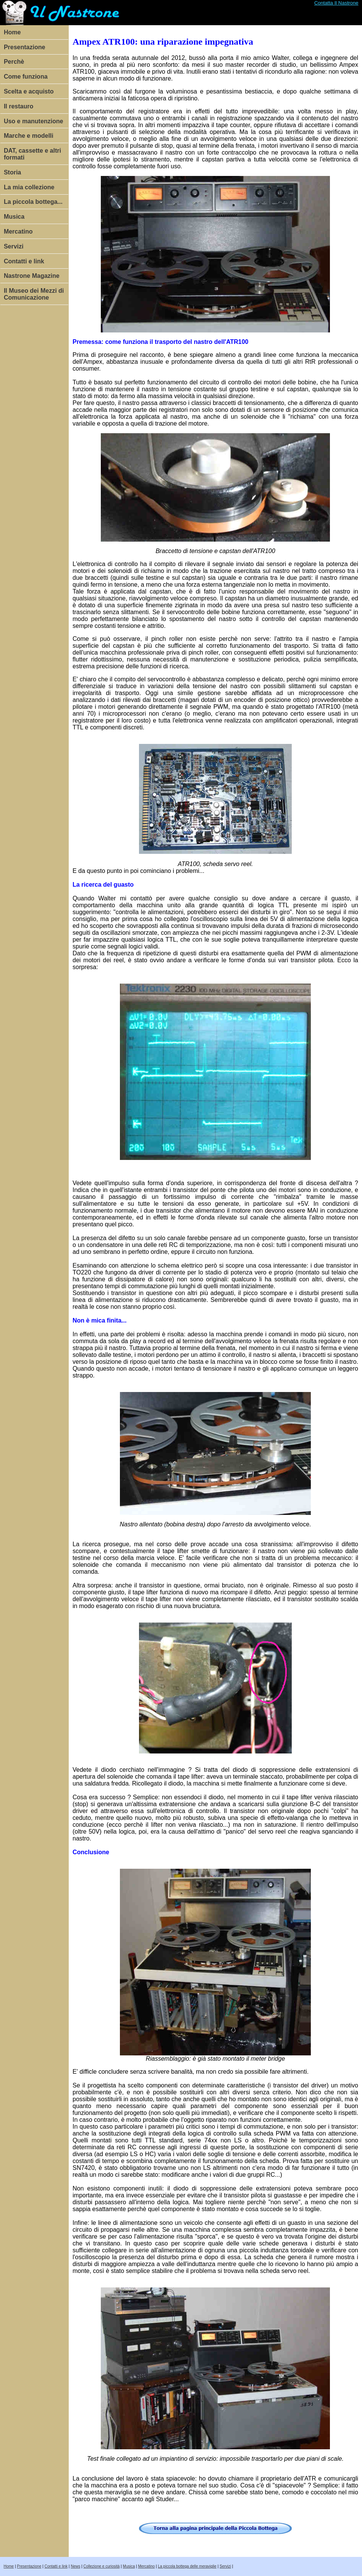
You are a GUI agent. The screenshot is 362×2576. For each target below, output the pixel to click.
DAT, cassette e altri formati (32, 154)
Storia (12, 172)
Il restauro (18, 106)
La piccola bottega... (33, 201)
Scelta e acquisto (29, 91)
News (75, 2566)
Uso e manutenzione (33, 121)
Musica (14, 216)
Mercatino (18, 231)
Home (12, 32)
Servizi (14, 246)
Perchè (14, 61)
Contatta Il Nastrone (336, 3)
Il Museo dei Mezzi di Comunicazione (34, 294)
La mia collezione (29, 187)
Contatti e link (24, 261)
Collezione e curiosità (101, 2566)
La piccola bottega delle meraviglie (187, 2566)
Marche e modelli (28, 135)
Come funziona (26, 76)
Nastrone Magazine (32, 276)
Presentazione (24, 47)
